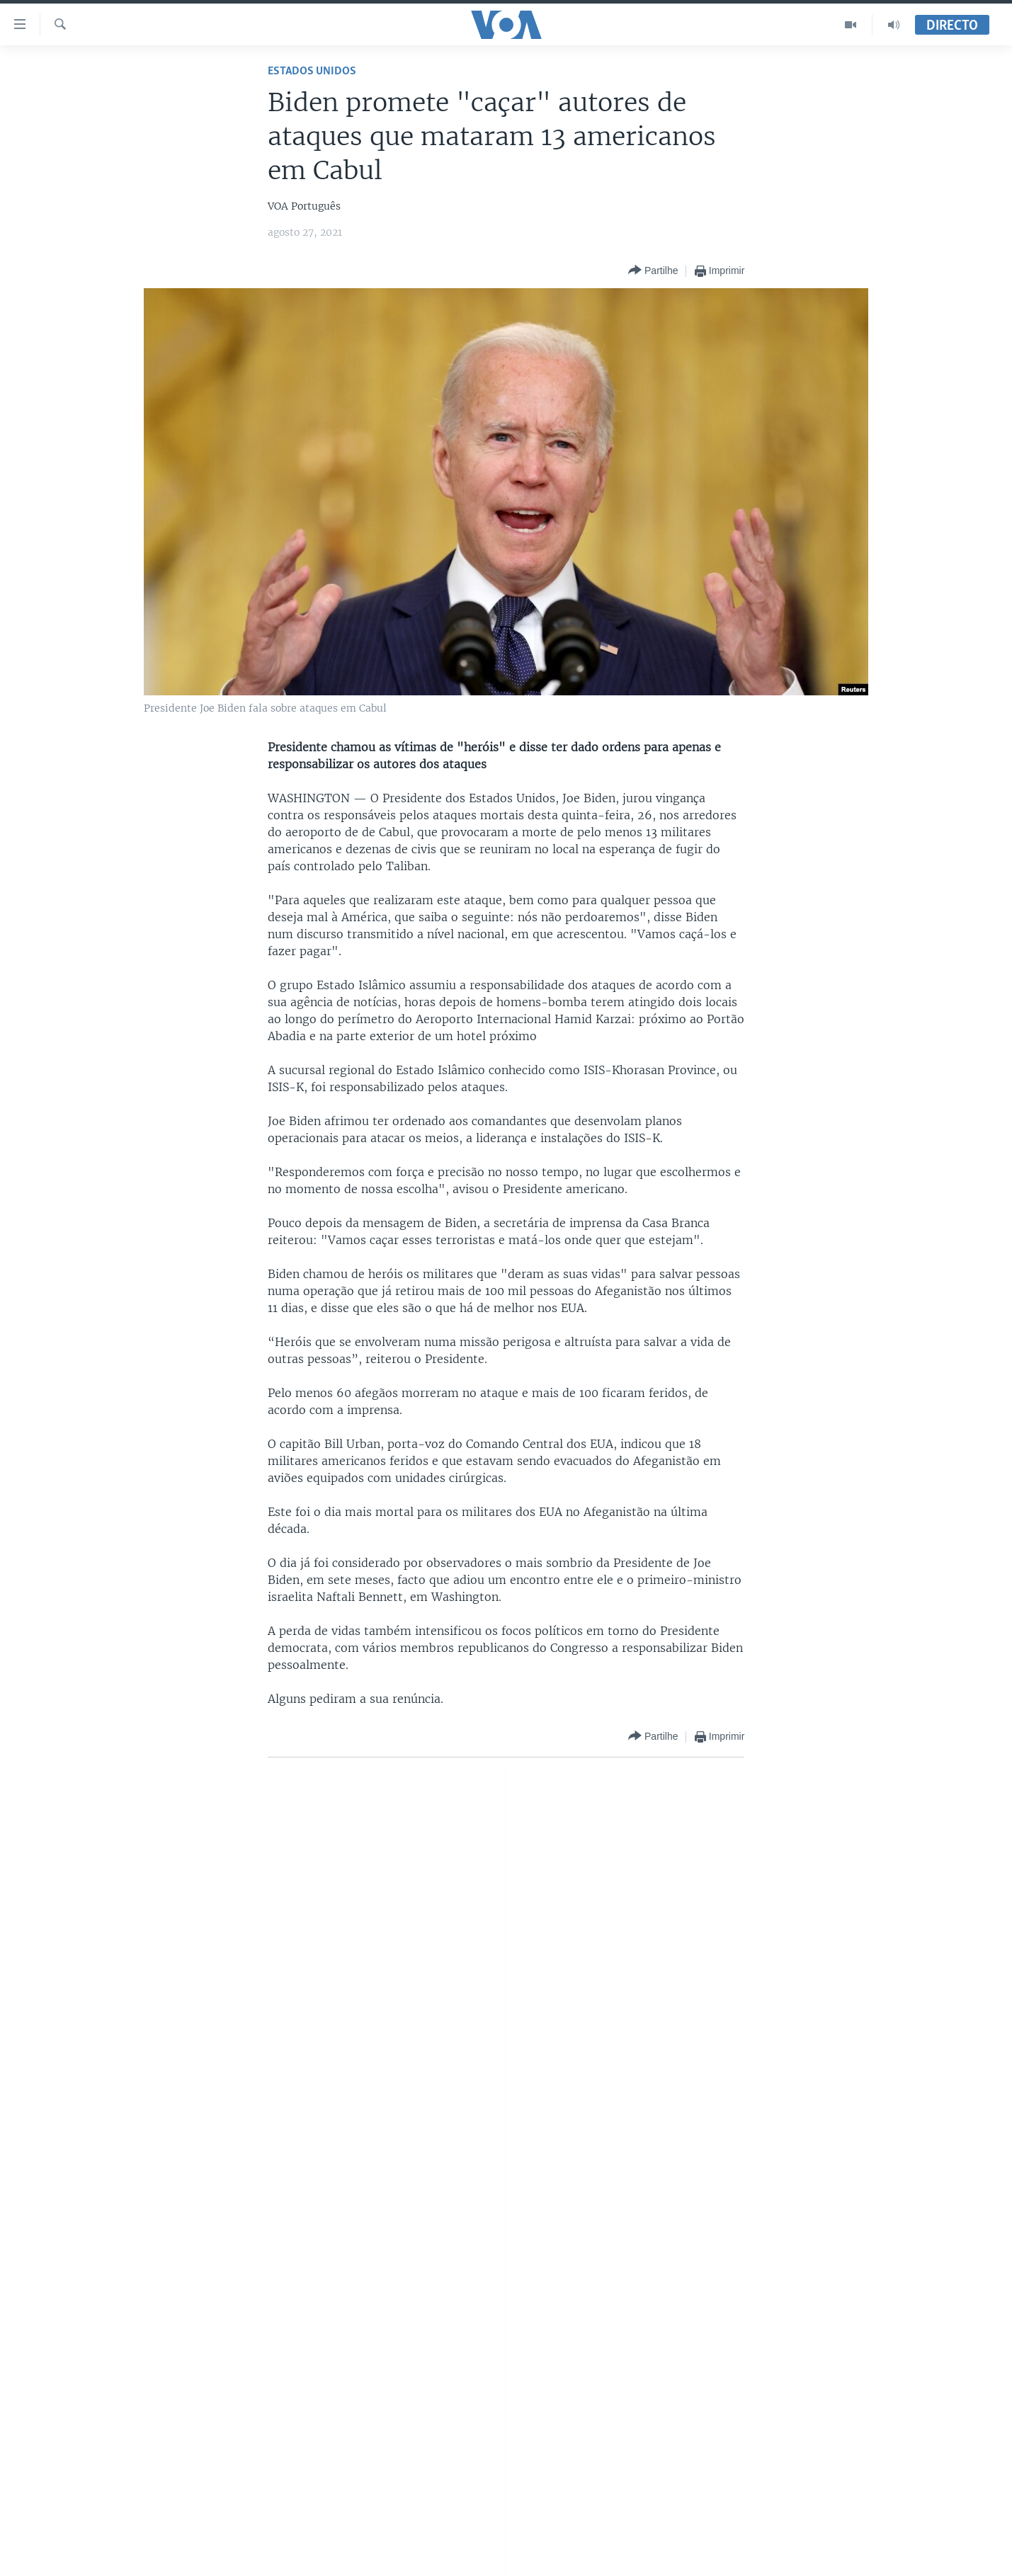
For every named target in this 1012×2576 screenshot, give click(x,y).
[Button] (653, 271)
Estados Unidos (312, 71)
